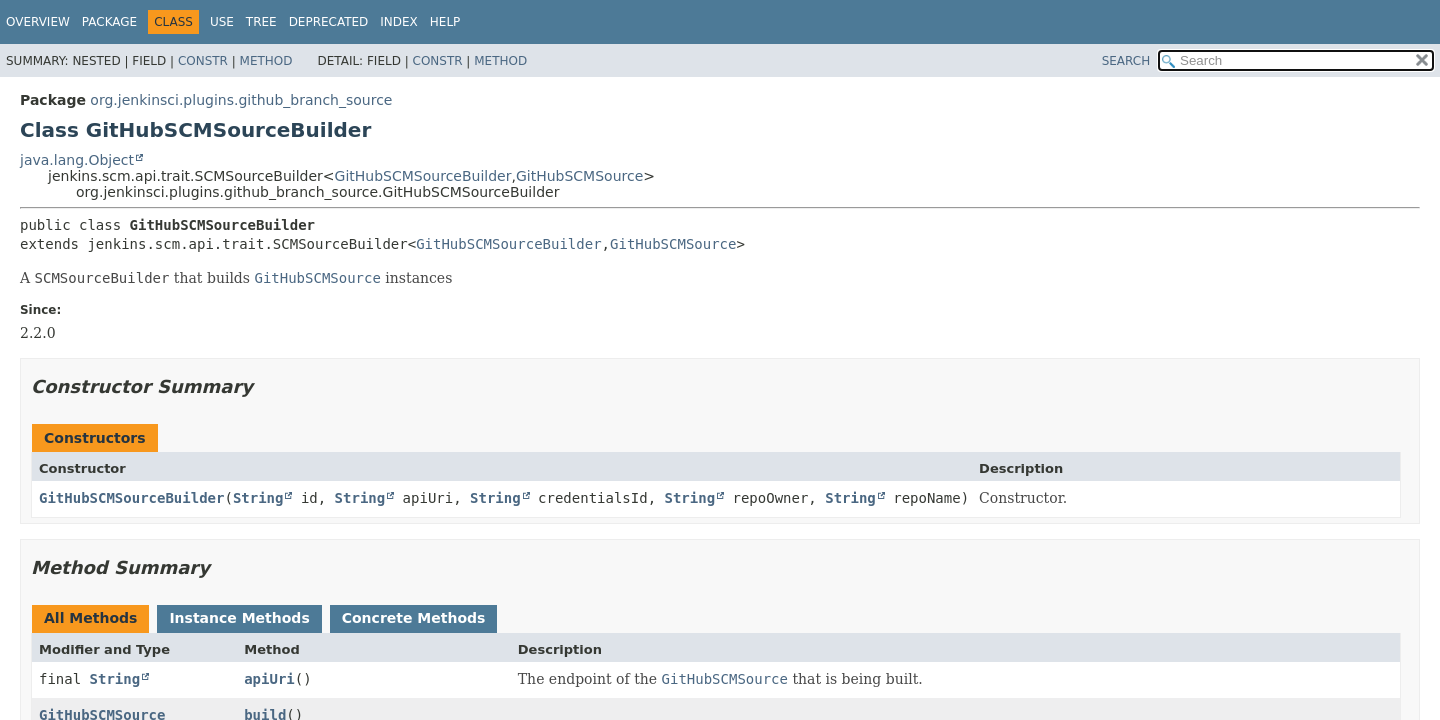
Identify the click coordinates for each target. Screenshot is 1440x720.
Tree (261, 22)
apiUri (269, 679)
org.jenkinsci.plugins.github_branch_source (241, 100)
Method (266, 61)
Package (109, 22)
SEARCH (1126, 61)
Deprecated (329, 22)
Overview (38, 22)
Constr (203, 61)
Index (399, 22)
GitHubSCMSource (579, 176)
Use (222, 22)
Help (445, 22)
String (258, 498)
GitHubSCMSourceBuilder (423, 176)
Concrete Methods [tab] (414, 618)
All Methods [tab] (90, 618)
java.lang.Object (77, 160)
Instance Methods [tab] (239, 618)
